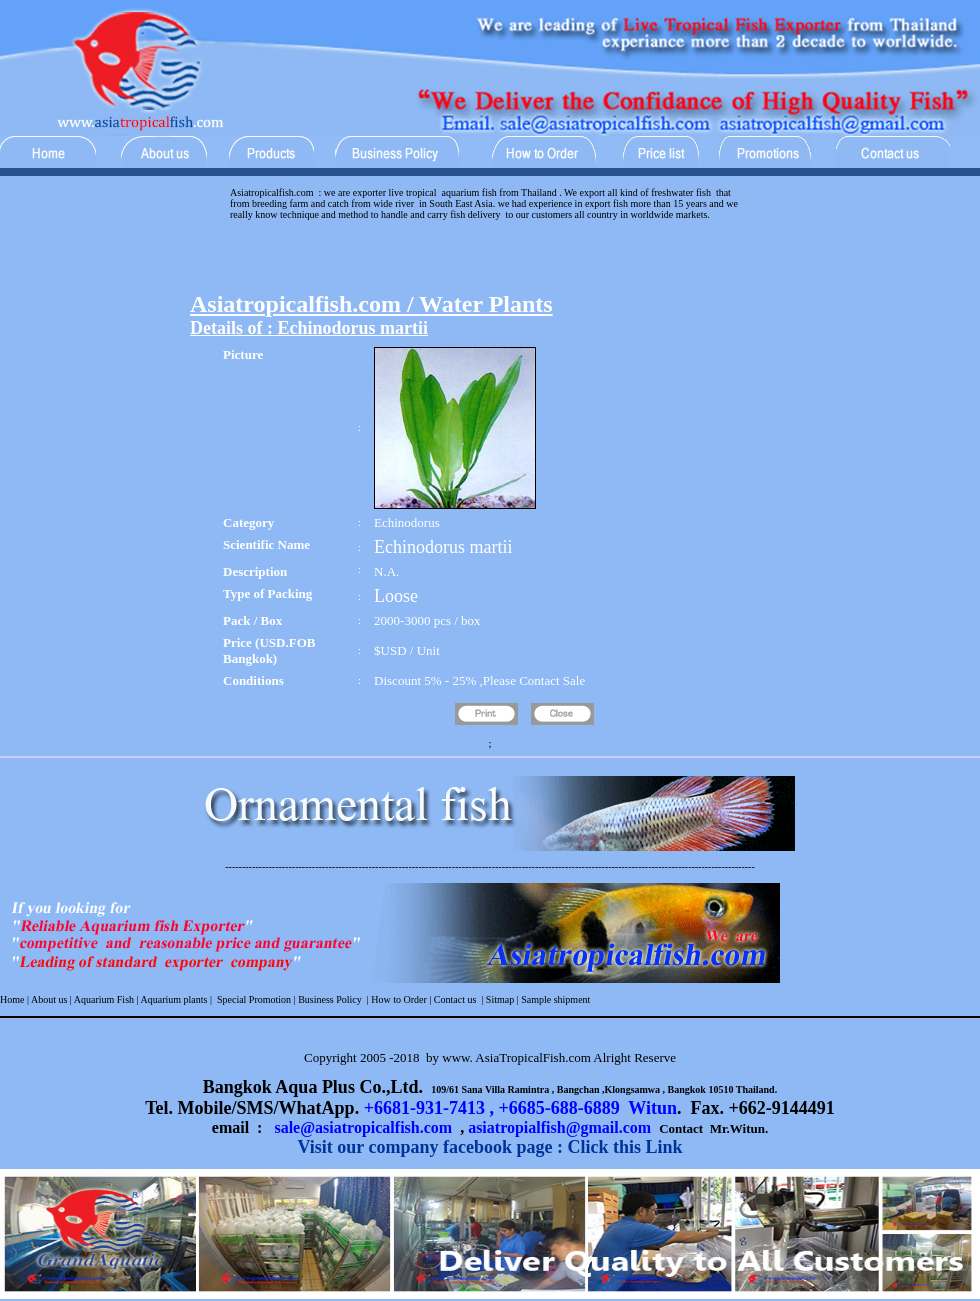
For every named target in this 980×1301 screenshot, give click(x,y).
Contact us (455, 999)
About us (49, 999)
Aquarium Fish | (106, 999)
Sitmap (500, 999)
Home (12, 999)
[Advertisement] (490, 261)
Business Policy (329, 999)
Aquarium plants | (177, 999)
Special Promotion (254, 999)
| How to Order (395, 999)
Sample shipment (555, 999)
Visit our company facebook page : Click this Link (489, 1147)
